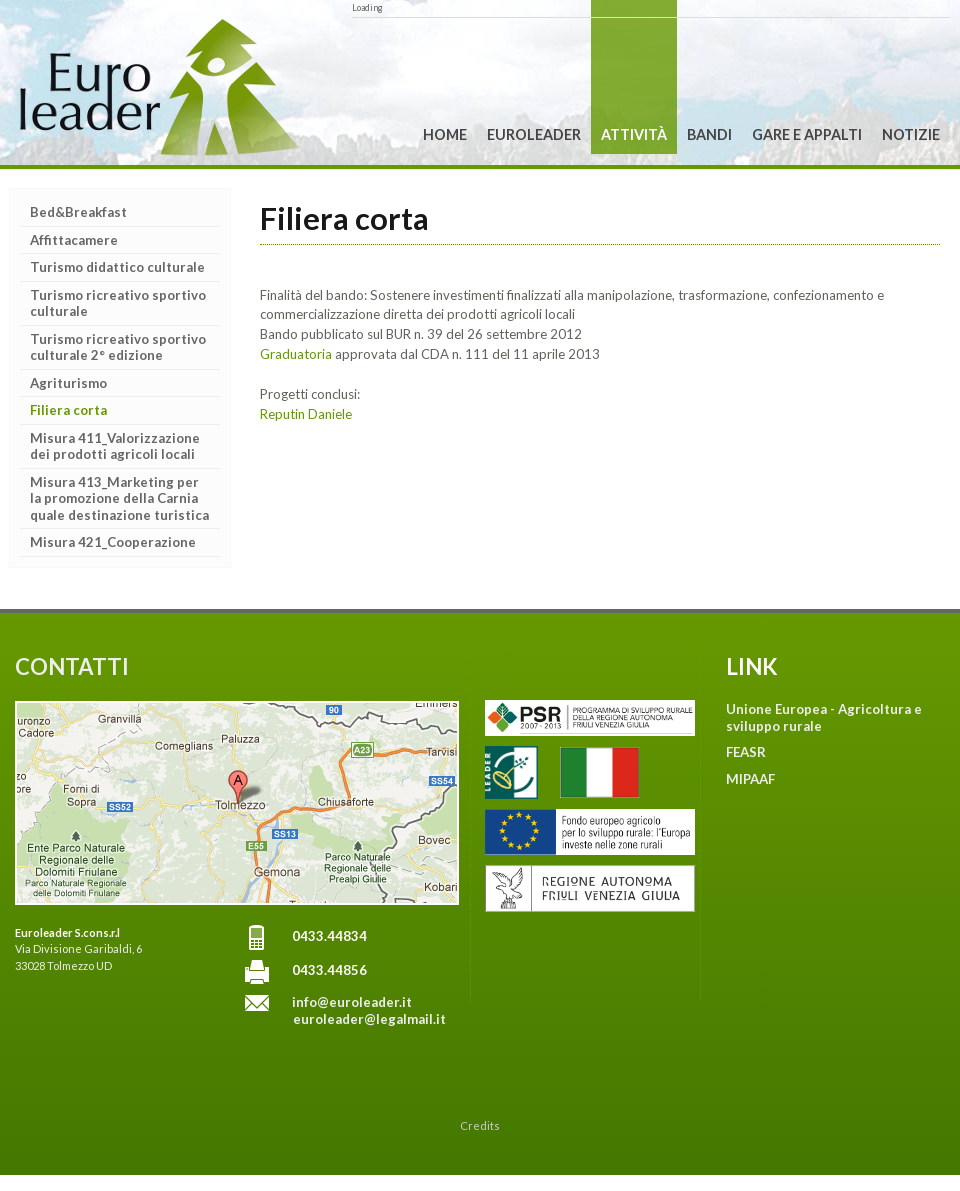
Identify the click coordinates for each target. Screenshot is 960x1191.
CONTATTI (72, 666)
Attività (634, 134)
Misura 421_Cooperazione (113, 542)
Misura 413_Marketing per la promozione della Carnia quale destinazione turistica (119, 498)
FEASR (746, 752)
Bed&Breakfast (78, 212)
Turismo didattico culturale (117, 267)
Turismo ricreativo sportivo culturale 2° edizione (118, 347)
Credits (480, 1125)
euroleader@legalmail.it (369, 1019)
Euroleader (534, 134)
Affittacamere (74, 240)
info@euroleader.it (352, 1002)
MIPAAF (750, 779)
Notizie (911, 134)
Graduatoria (297, 354)
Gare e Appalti (807, 134)
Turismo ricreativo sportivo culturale (118, 303)
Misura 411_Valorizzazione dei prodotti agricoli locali (115, 446)
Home (445, 134)
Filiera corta (68, 410)
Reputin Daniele (306, 414)
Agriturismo (68, 383)
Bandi (709, 134)
